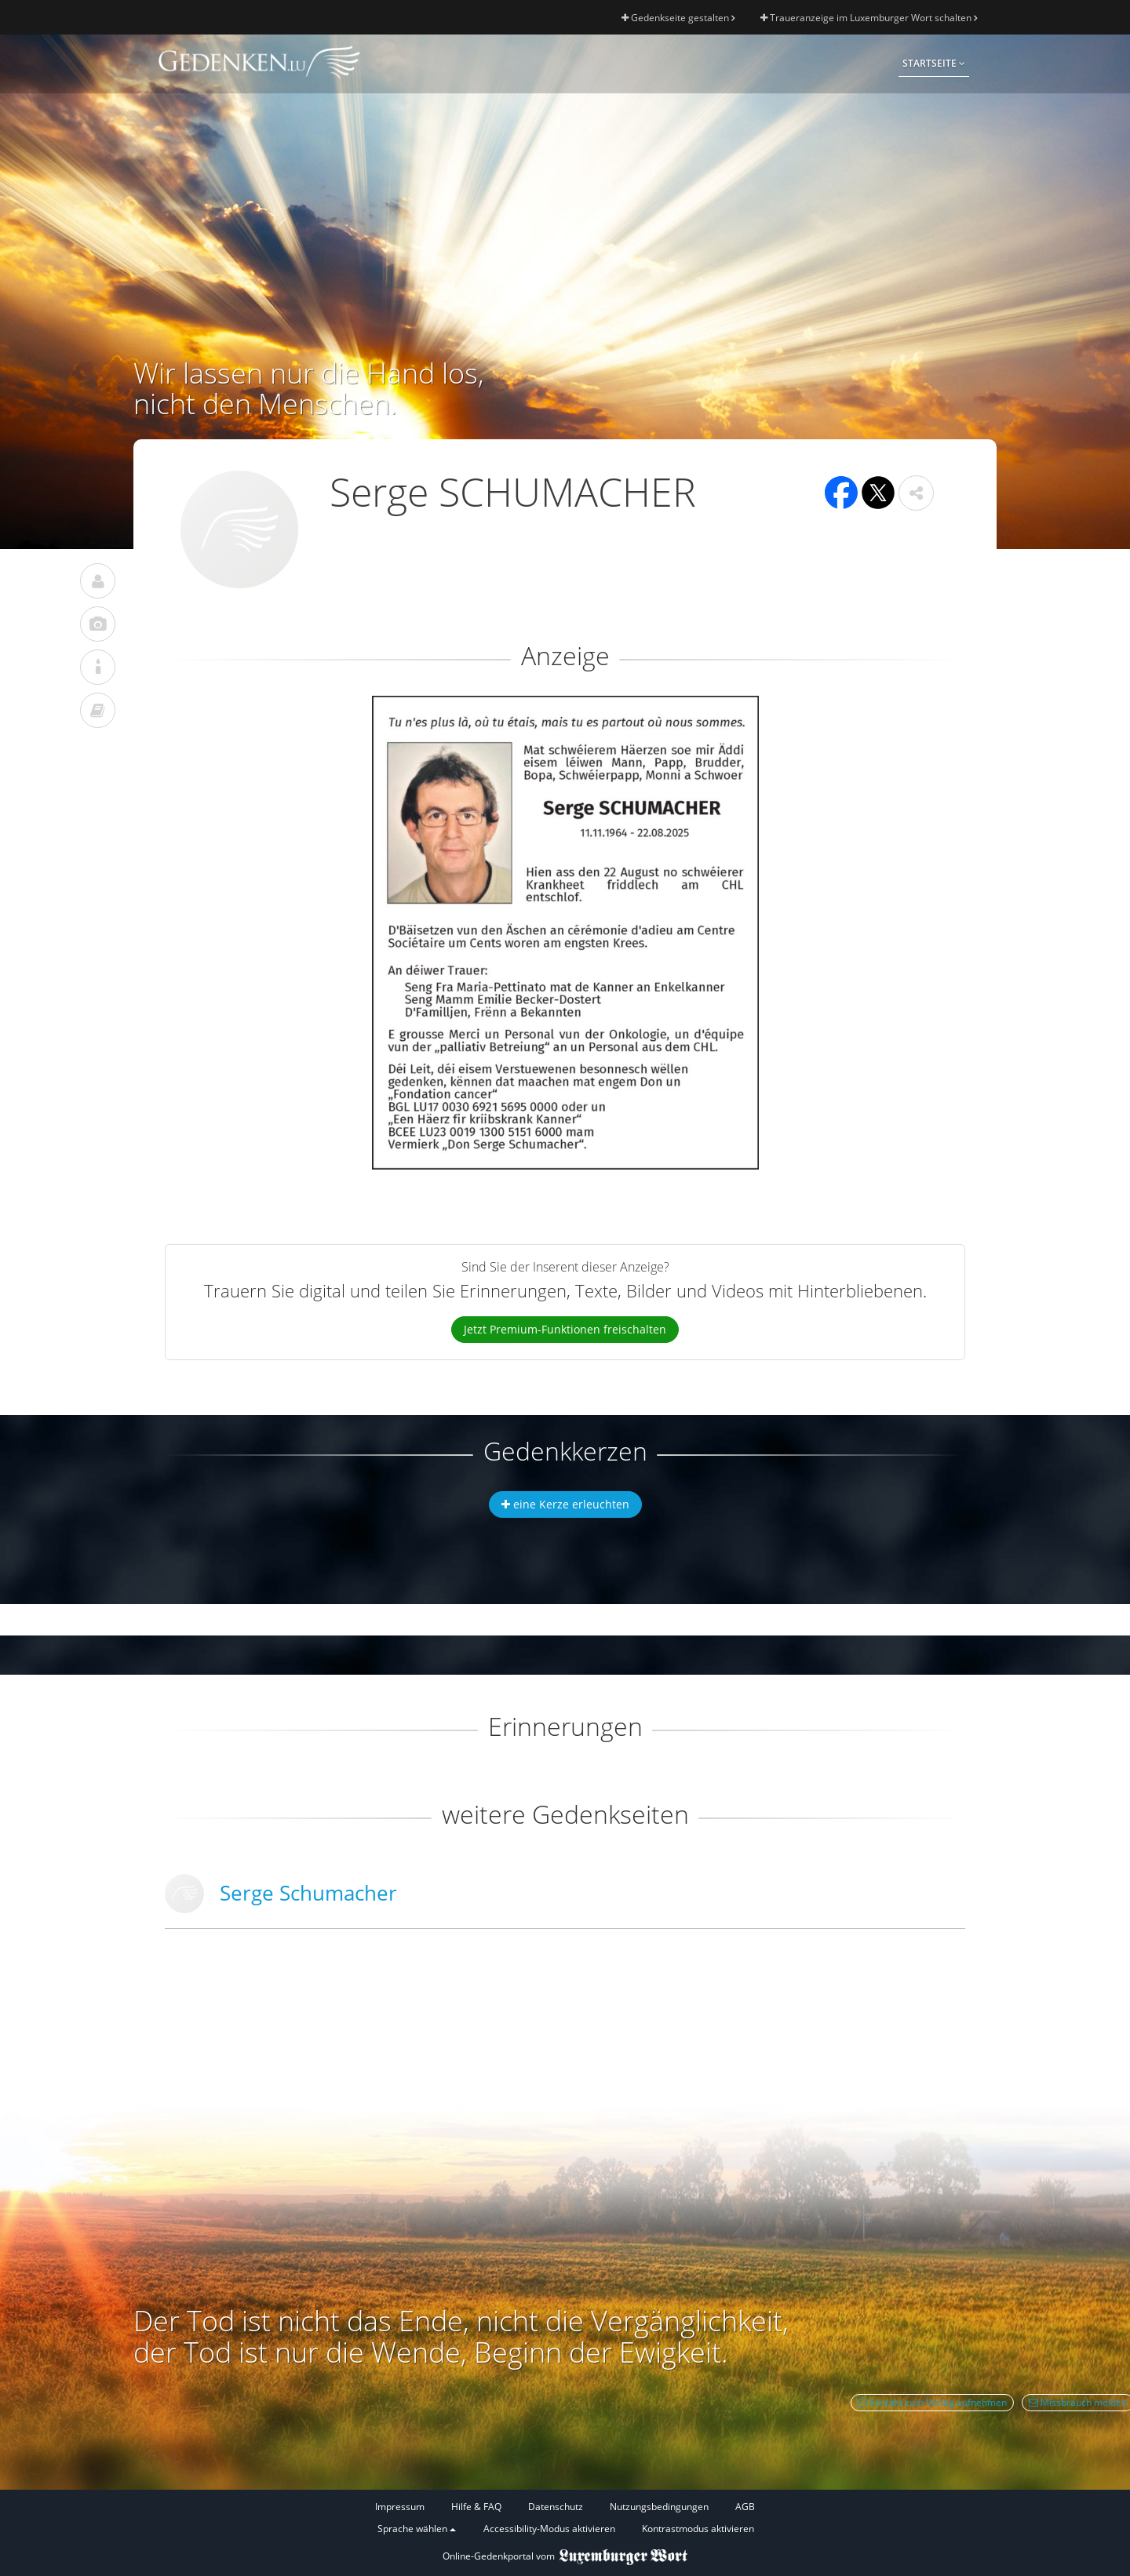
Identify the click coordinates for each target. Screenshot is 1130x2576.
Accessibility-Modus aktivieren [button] (549, 2528)
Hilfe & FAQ (476, 2506)
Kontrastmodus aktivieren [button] (698, 2528)
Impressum (400, 2506)
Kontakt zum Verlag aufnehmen (932, 2402)
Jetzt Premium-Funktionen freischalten (565, 1329)
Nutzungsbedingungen (659, 2506)
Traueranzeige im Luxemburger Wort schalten (868, 17)
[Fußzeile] (565, 2518)
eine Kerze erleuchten (565, 1504)
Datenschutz (555, 2506)
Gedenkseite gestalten (678, 17)
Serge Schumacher (308, 1893)
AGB (745, 2506)
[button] (916, 493)
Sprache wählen (416, 2528)
